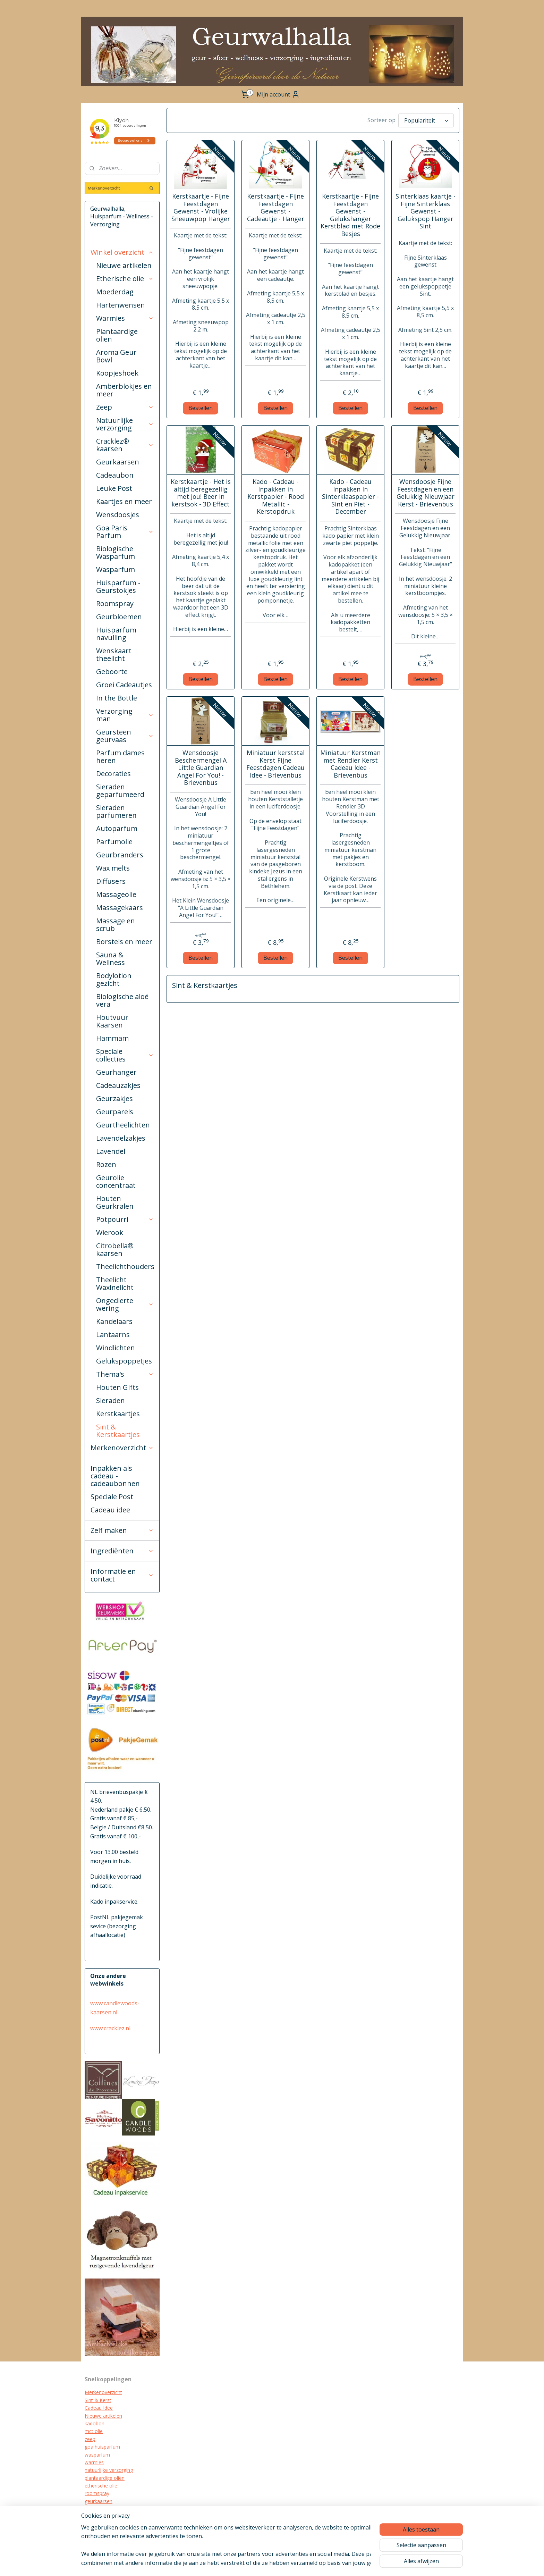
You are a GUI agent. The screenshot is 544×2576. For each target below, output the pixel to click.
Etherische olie (125, 278)
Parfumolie (114, 841)
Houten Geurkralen (115, 1202)
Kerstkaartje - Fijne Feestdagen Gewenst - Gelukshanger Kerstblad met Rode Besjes (350, 213)
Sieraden (110, 1400)
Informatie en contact (122, 1575)
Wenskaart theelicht (113, 654)
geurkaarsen (98, 2501)
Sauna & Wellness (110, 958)
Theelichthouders (125, 1266)
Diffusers (111, 881)
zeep (90, 2439)
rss (293, 2563)
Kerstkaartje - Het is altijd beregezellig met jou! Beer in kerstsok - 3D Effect (200, 491)
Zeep (125, 407)
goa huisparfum (102, 2446)
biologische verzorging (110, 2524)
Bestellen (200, 406)
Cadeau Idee (99, 2408)
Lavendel (110, 1151)
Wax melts (113, 868)
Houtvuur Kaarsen (112, 1021)
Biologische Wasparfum (115, 552)
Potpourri (125, 1219)
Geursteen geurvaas (125, 735)
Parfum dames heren (120, 756)
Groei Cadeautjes (124, 684)
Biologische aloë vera (122, 1000)
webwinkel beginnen (320, 2563)
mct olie (94, 2431)
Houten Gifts (117, 1387)
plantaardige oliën (105, 2478)
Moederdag (115, 291)
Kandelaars (114, 1321)
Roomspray (115, 603)
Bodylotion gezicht (113, 979)
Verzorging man (125, 714)
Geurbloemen (119, 616)
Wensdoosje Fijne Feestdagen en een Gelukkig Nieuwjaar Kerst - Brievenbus (425, 491)
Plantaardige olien (117, 335)
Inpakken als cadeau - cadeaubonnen (115, 1475)
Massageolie (116, 894)
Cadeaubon (115, 475)
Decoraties (113, 773)
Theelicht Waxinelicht (115, 1283)
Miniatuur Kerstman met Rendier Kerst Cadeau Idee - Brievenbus (350, 762)
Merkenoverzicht (122, 1447)
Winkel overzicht (122, 252)
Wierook (109, 1232)
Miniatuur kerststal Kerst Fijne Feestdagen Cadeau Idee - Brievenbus (275, 762)
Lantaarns (113, 1334)
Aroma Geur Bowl (116, 355)
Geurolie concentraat (116, 1181)
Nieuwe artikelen (124, 265)
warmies (94, 2462)
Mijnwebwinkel (381, 2563)
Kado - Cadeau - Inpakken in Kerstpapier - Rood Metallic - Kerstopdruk (275, 495)
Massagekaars (119, 907)
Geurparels (114, 1111)
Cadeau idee (110, 1509)
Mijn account (278, 94)
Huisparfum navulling (116, 633)
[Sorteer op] (426, 119)
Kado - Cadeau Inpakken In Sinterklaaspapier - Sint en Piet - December (350, 495)
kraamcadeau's (102, 2517)
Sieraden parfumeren (116, 811)
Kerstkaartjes (118, 1413)
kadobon (94, 2423)
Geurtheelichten (123, 1125)
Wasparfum (115, 569)
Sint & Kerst (98, 2400)
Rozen (106, 1164)
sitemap (279, 2563)
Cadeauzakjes (118, 1085)
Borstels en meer (124, 941)
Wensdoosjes (117, 514)
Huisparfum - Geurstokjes (118, 586)
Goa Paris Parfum (125, 531)
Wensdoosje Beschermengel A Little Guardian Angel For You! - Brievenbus (200, 766)
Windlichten (115, 1347)
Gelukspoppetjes (124, 1361)
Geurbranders (119, 854)
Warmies (125, 318)
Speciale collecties (125, 1055)
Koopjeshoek (117, 373)
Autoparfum (116, 828)
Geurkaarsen (117, 462)
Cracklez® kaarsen (125, 444)
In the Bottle (116, 698)
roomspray (97, 2493)
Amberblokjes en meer (124, 389)
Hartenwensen (120, 305)
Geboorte (112, 671)
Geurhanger (116, 1072)
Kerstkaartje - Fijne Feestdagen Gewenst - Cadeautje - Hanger (275, 206)
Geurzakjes (114, 1098)
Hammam (112, 1038)
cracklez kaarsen (103, 2509)
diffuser (93, 2532)
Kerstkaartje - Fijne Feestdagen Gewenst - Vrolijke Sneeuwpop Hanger (200, 206)
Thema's (125, 1374)
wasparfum (97, 2454)
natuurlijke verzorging (109, 2470)
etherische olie (101, 2485)
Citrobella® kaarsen (115, 1249)
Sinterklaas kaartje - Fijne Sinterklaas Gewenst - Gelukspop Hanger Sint (425, 209)
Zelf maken (122, 1530)
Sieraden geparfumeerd (120, 790)
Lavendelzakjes (120, 1138)
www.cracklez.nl (110, 2028)
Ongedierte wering (125, 1304)
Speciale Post (112, 1496)
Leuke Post (114, 488)
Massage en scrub (115, 924)
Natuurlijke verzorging (125, 424)
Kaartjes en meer (124, 501)
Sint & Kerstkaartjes (118, 1430)
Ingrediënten (122, 1550)
